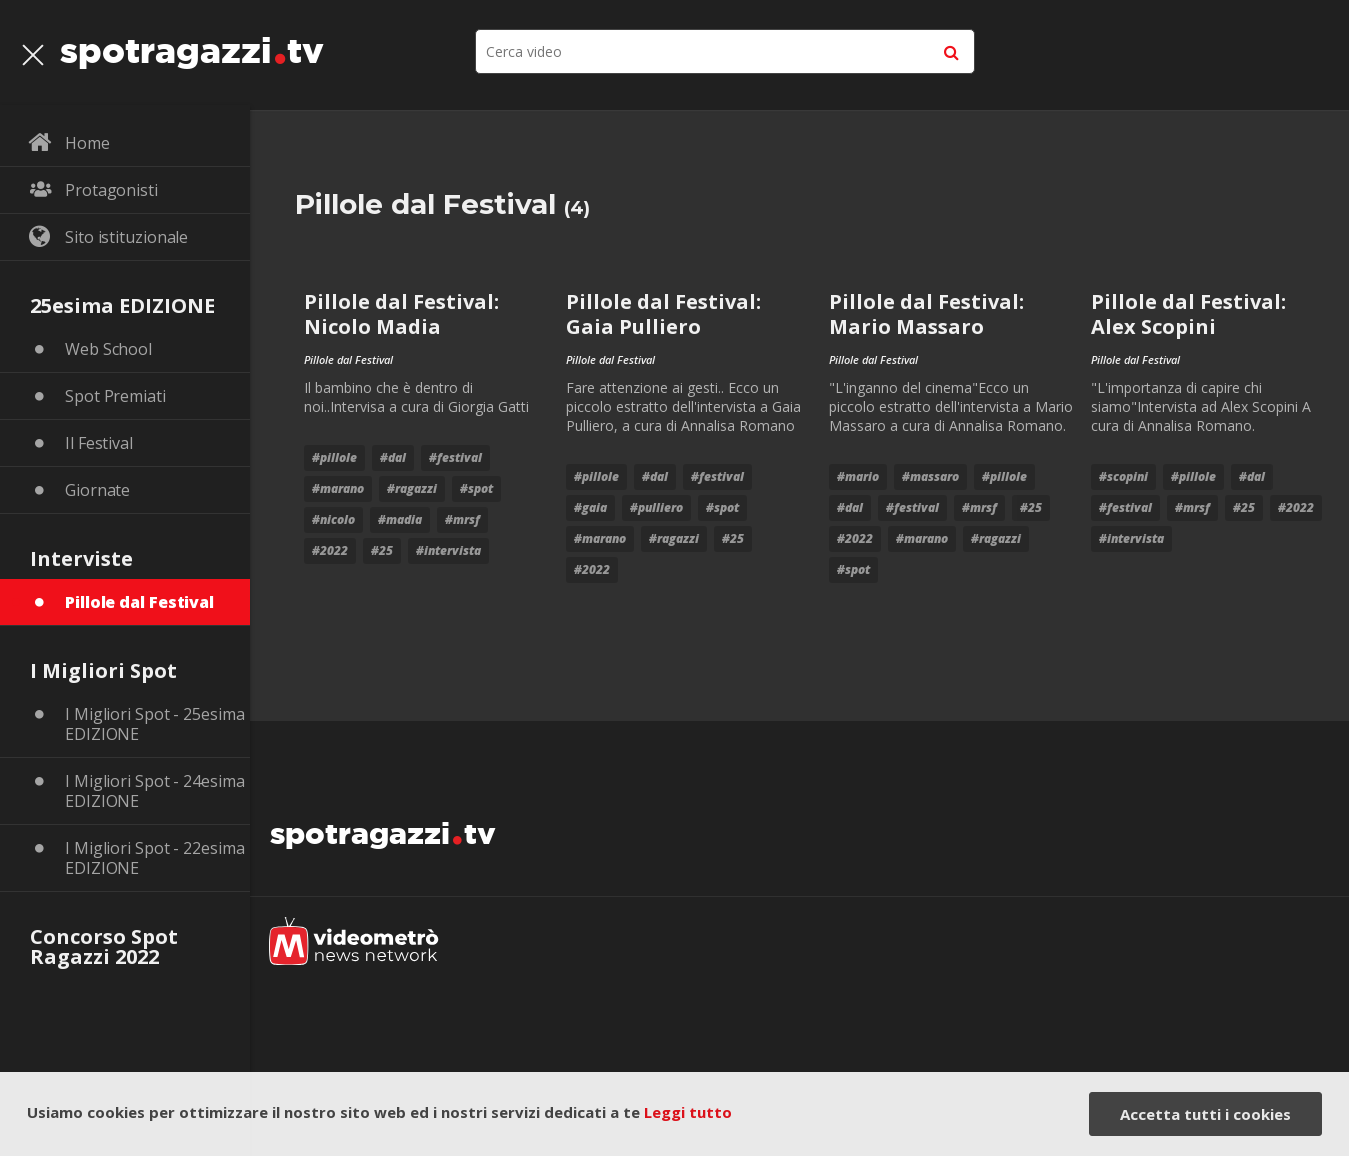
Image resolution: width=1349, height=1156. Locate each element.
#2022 (330, 550)
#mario (858, 476)
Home (87, 143)
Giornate (97, 490)
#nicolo (333, 519)
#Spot (476, 488)
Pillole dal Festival (139, 602)
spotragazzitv (192, 45)
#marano (338, 488)
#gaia (590, 507)
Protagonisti (111, 190)
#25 (382, 550)
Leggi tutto (688, 1112)
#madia (400, 519)
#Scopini (1123, 476)
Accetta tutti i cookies (1205, 1114)
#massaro (930, 476)
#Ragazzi (412, 488)
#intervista (448, 550)
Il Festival (99, 443)
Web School (108, 349)
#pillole (334, 457)
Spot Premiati (115, 396)
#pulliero (656, 507)
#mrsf (462, 519)
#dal (393, 457)
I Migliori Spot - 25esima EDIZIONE (155, 724)
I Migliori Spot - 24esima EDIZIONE (155, 791)
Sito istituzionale (126, 237)
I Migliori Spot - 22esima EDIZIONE (155, 858)
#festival (455, 457)
